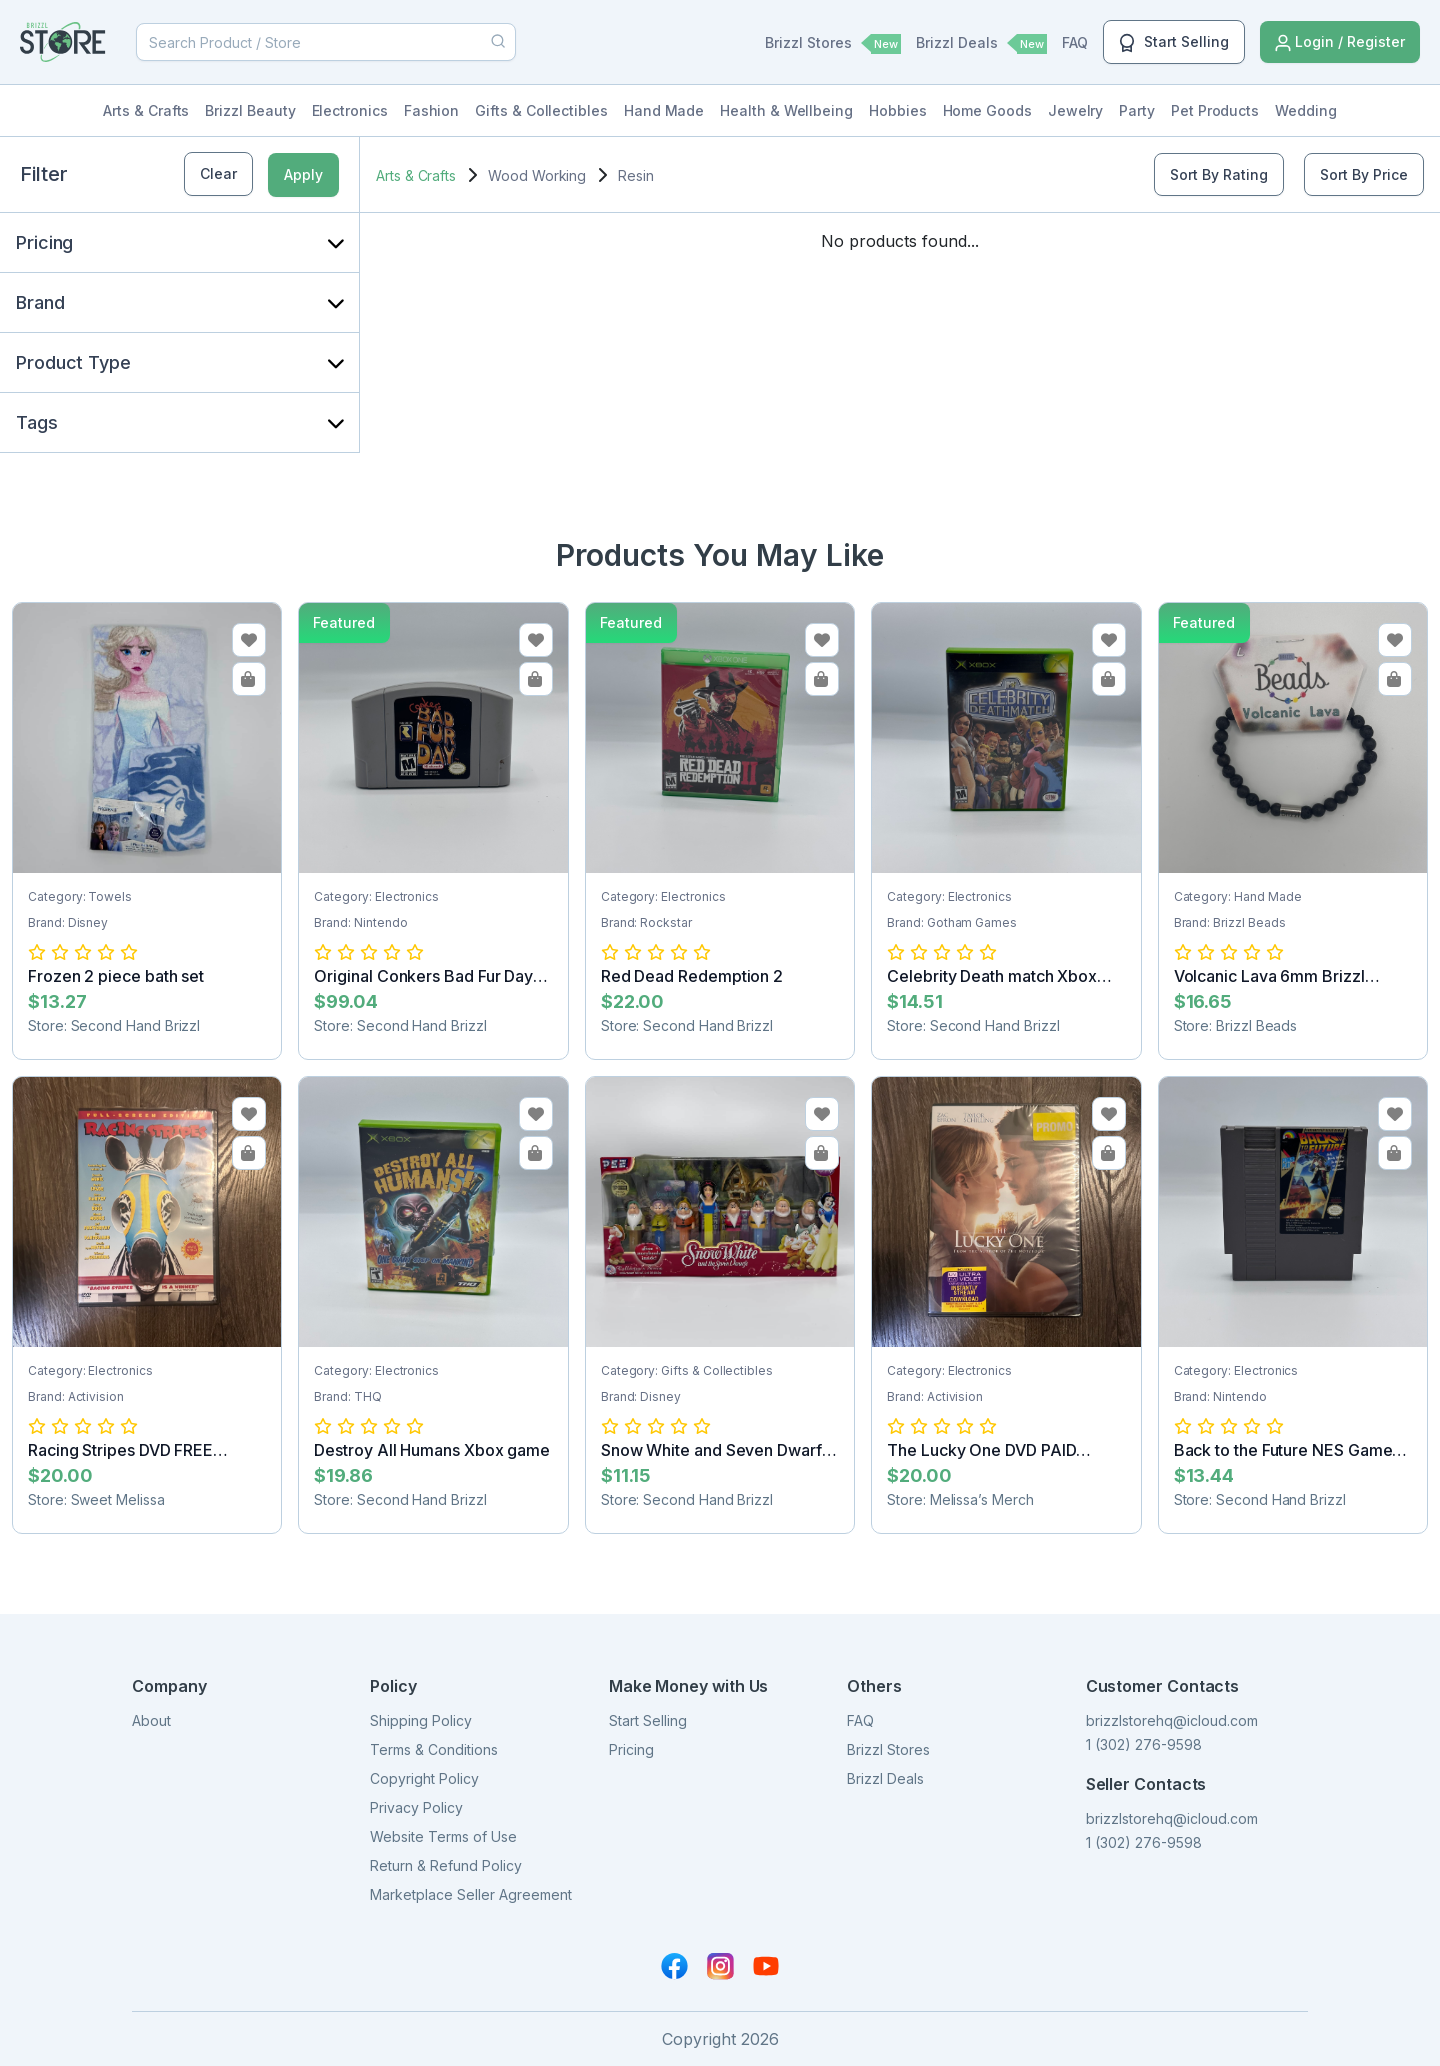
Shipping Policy (421, 1720)
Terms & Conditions (434, 1749)
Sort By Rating (1219, 174)
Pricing (631, 1749)
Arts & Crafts (146, 110)
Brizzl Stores (833, 44)
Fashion (432, 110)
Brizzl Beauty (250, 110)
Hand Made (664, 110)
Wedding (1306, 110)
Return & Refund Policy (446, 1865)
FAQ (1075, 42)
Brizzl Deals (981, 44)
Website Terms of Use (443, 1836)
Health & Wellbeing (786, 110)
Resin (636, 175)
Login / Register (1340, 42)
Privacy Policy (416, 1807)
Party (1137, 110)
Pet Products (1215, 110)
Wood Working (537, 175)
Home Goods (987, 110)
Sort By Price (1364, 174)
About (151, 1720)
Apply (303, 174)
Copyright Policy (424, 1778)
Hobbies (898, 110)
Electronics (350, 110)
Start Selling (1174, 43)
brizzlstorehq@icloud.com (1172, 1720)
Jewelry (1076, 110)
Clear (218, 173)
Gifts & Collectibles (541, 110)
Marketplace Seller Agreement (471, 1894)
